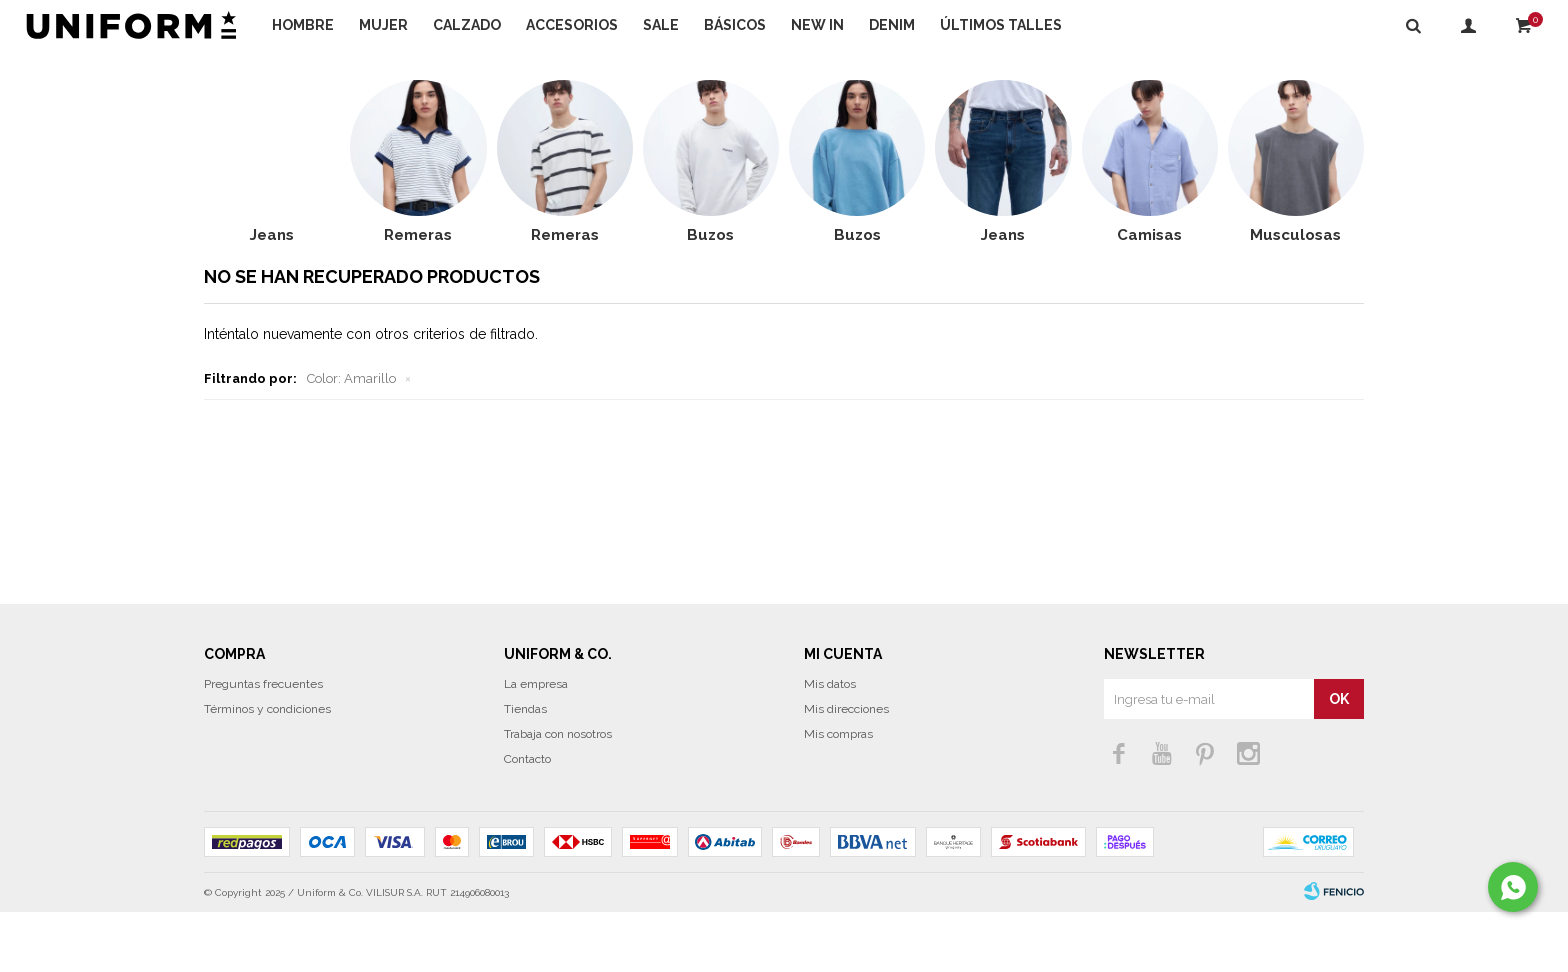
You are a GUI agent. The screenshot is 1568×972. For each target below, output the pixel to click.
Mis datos (830, 744)
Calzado (467, 25)
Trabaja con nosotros (558, 794)
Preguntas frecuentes (263, 744)
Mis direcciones (846, 769)
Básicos (735, 25)
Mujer (383, 25)
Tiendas (525, 769)
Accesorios (572, 25)
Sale (661, 25)
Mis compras (838, 794)
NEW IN (817, 25)
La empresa (536, 744)
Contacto (527, 819)
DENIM (892, 25)
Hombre (303, 25)
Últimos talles (1001, 25)
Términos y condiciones (267, 769)
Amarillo (351, 438)
